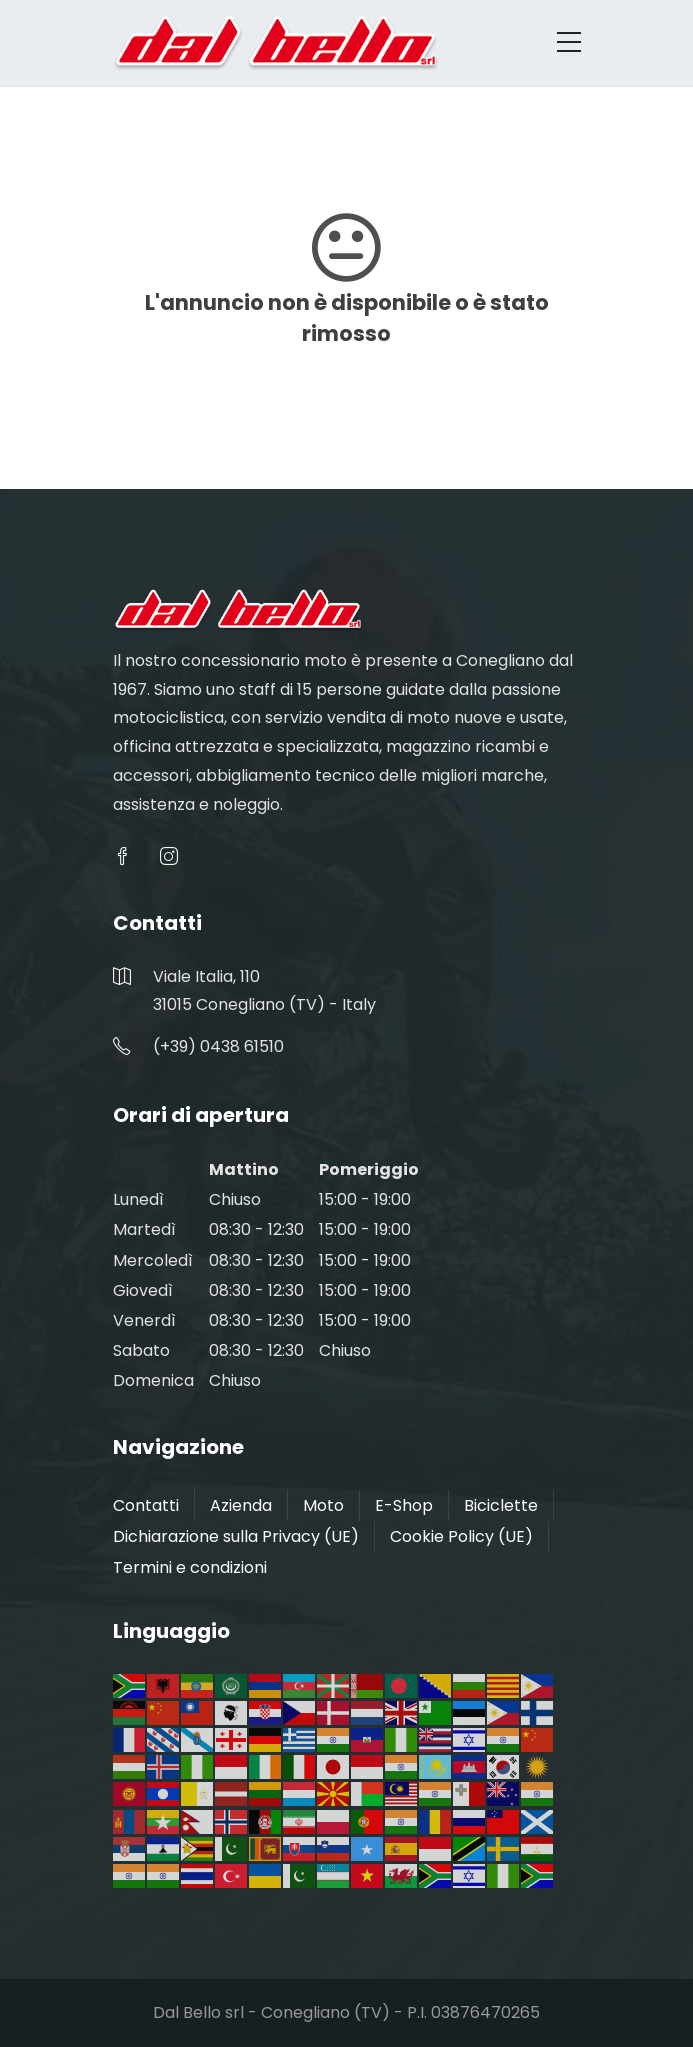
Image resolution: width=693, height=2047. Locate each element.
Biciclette (501, 1505)
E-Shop (404, 1505)
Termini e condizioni (190, 1567)
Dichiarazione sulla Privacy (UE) (236, 1536)
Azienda (241, 1505)
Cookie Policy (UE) (461, 1536)
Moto (323, 1505)
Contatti (146, 1505)
